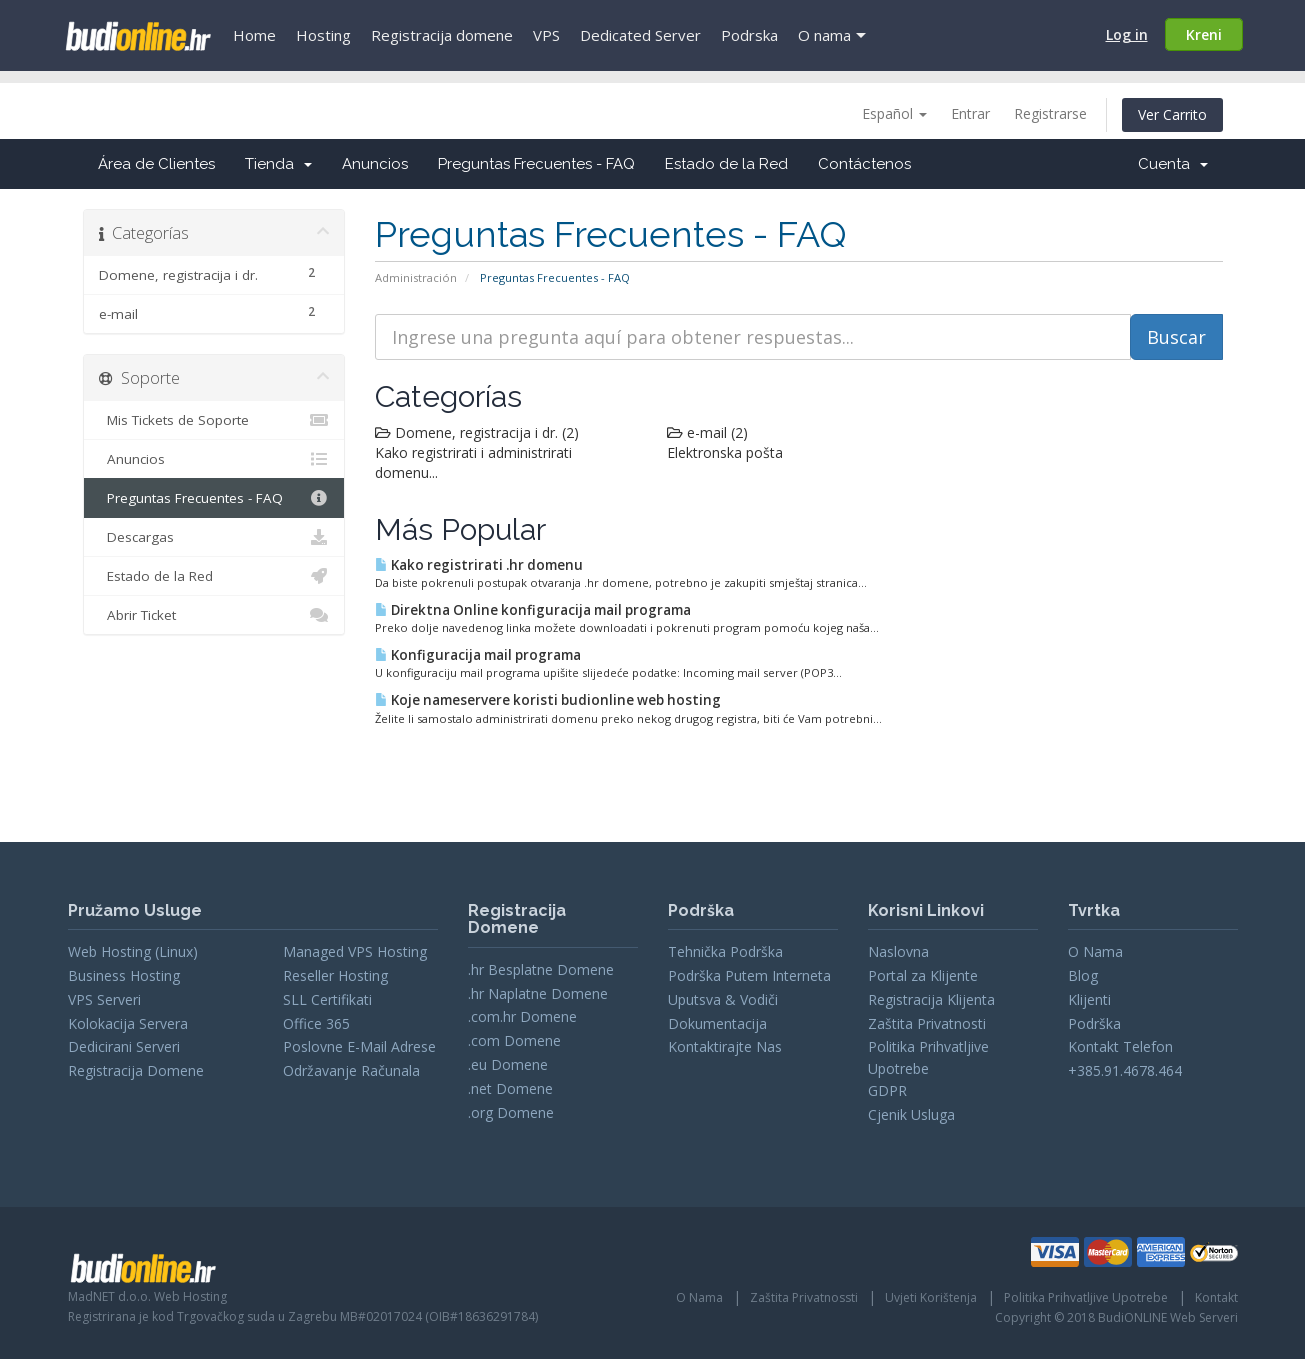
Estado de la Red (726, 164)
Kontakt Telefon (1120, 1046)
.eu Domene (508, 1064)
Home (254, 35)
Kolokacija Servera (128, 1023)
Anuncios (375, 164)
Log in (1127, 34)
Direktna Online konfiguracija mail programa (533, 610)
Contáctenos (864, 164)
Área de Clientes (156, 164)
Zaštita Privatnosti (927, 1023)
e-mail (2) (707, 432)
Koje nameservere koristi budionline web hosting (548, 700)
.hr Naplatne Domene (538, 993)
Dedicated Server (640, 35)
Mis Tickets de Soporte (214, 420)
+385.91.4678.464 (1125, 1070)
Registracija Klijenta (931, 999)
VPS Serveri (104, 999)
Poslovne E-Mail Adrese (359, 1046)
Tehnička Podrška (725, 951)
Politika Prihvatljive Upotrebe (1086, 1297)
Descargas (214, 537)
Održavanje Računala (351, 1070)
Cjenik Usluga (911, 1114)
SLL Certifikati (327, 999)
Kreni (1204, 34)
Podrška (1094, 1023)
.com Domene (514, 1040)
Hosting (323, 35)
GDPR (887, 1090)
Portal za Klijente (923, 975)
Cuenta (1173, 164)
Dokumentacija (717, 1023)
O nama (824, 35)
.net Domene (510, 1088)
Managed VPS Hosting (355, 951)
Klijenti (1089, 999)
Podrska (749, 35)
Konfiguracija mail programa (478, 655)
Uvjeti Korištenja (931, 1297)
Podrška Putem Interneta (749, 975)
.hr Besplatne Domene (541, 969)
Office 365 (316, 1023)
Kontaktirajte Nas (725, 1046)
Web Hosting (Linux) (133, 951)
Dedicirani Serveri (124, 1046)
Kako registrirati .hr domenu (479, 565)
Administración (416, 277)
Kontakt (1216, 1297)
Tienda (278, 164)
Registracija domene (442, 35)
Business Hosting (124, 975)
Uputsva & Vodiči (723, 999)
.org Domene (511, 1112)
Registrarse (1050, 113)
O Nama (1095, 951)
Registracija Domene (136, 1070)
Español (894, 113)
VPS (546, 35)
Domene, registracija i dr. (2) (477, 432)
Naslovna (898, 951)
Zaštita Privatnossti (804, 1297)
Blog (1083, 975)
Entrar (970, 113)
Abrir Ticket (214, 615)
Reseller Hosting (335, 975)
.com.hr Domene (522, 1016)
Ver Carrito (1172, 114)
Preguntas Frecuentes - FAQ (536, 164)
